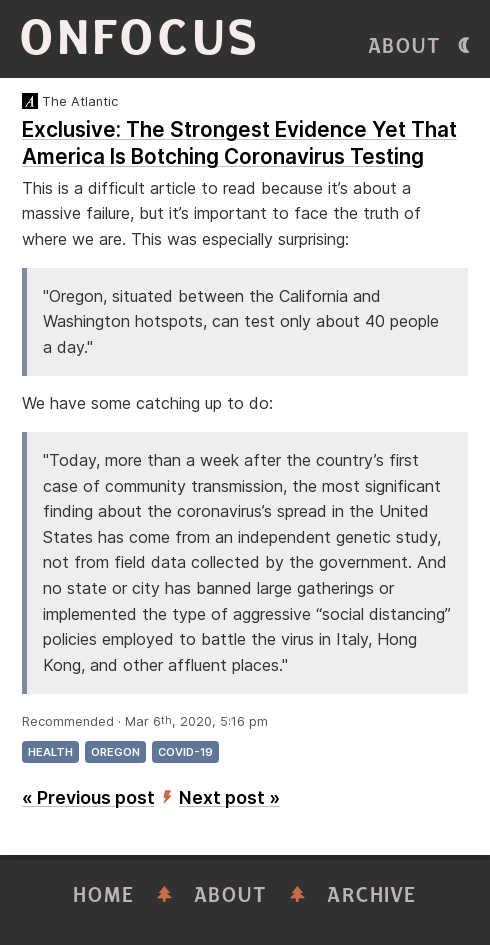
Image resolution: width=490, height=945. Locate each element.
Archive (372, 895)
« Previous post (88, 797)
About (405, 46)
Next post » (229, 797)
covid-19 (185, 752)
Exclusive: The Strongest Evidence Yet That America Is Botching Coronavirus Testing (239, 143)
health (50, 752)
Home (104, 895)
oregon (115, 752)
